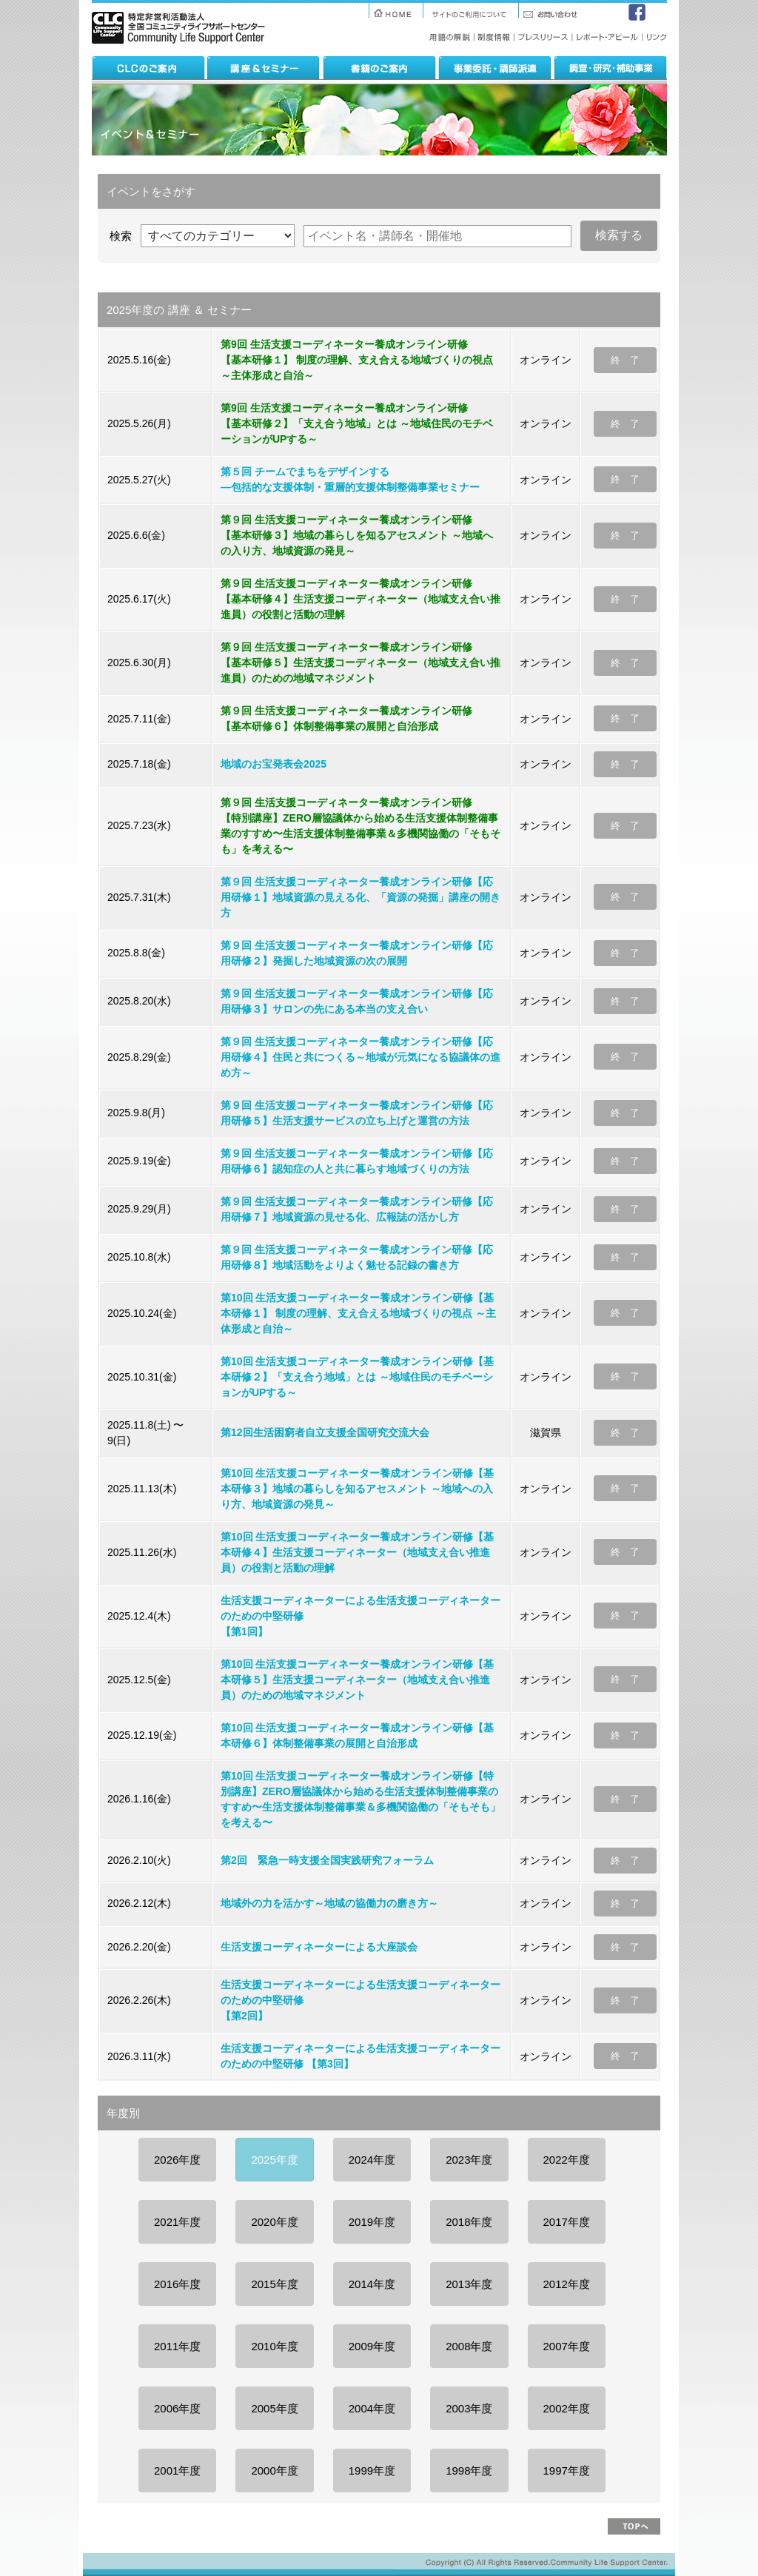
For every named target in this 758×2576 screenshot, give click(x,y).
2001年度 (177, 2470)
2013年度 (469, 2284)
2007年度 (566, 2346)
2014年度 (372, 2284)
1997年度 (566, 2470)
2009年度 (372, 2346)
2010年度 (274, 2346)
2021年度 (177, 2222)
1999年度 (372, 2470)
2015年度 (274, 2284)
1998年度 (469, 2470)
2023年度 (469, 2159)
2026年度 (177, 2159)
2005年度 (274, 2408)
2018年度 (469, 2222)
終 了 (625, 360)
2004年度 (372, 2408)
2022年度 (566, 2159)
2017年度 (566, 2222)
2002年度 (566, 2408)
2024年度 (372, 2159)
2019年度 (372, 2222)
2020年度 (274, 2222)
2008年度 (469, 2346)
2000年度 (274, 2470)
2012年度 (566, 2284)
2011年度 (177, 2346)
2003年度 (469, 2408)
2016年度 (177, 2284)
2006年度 (177, 2408)
